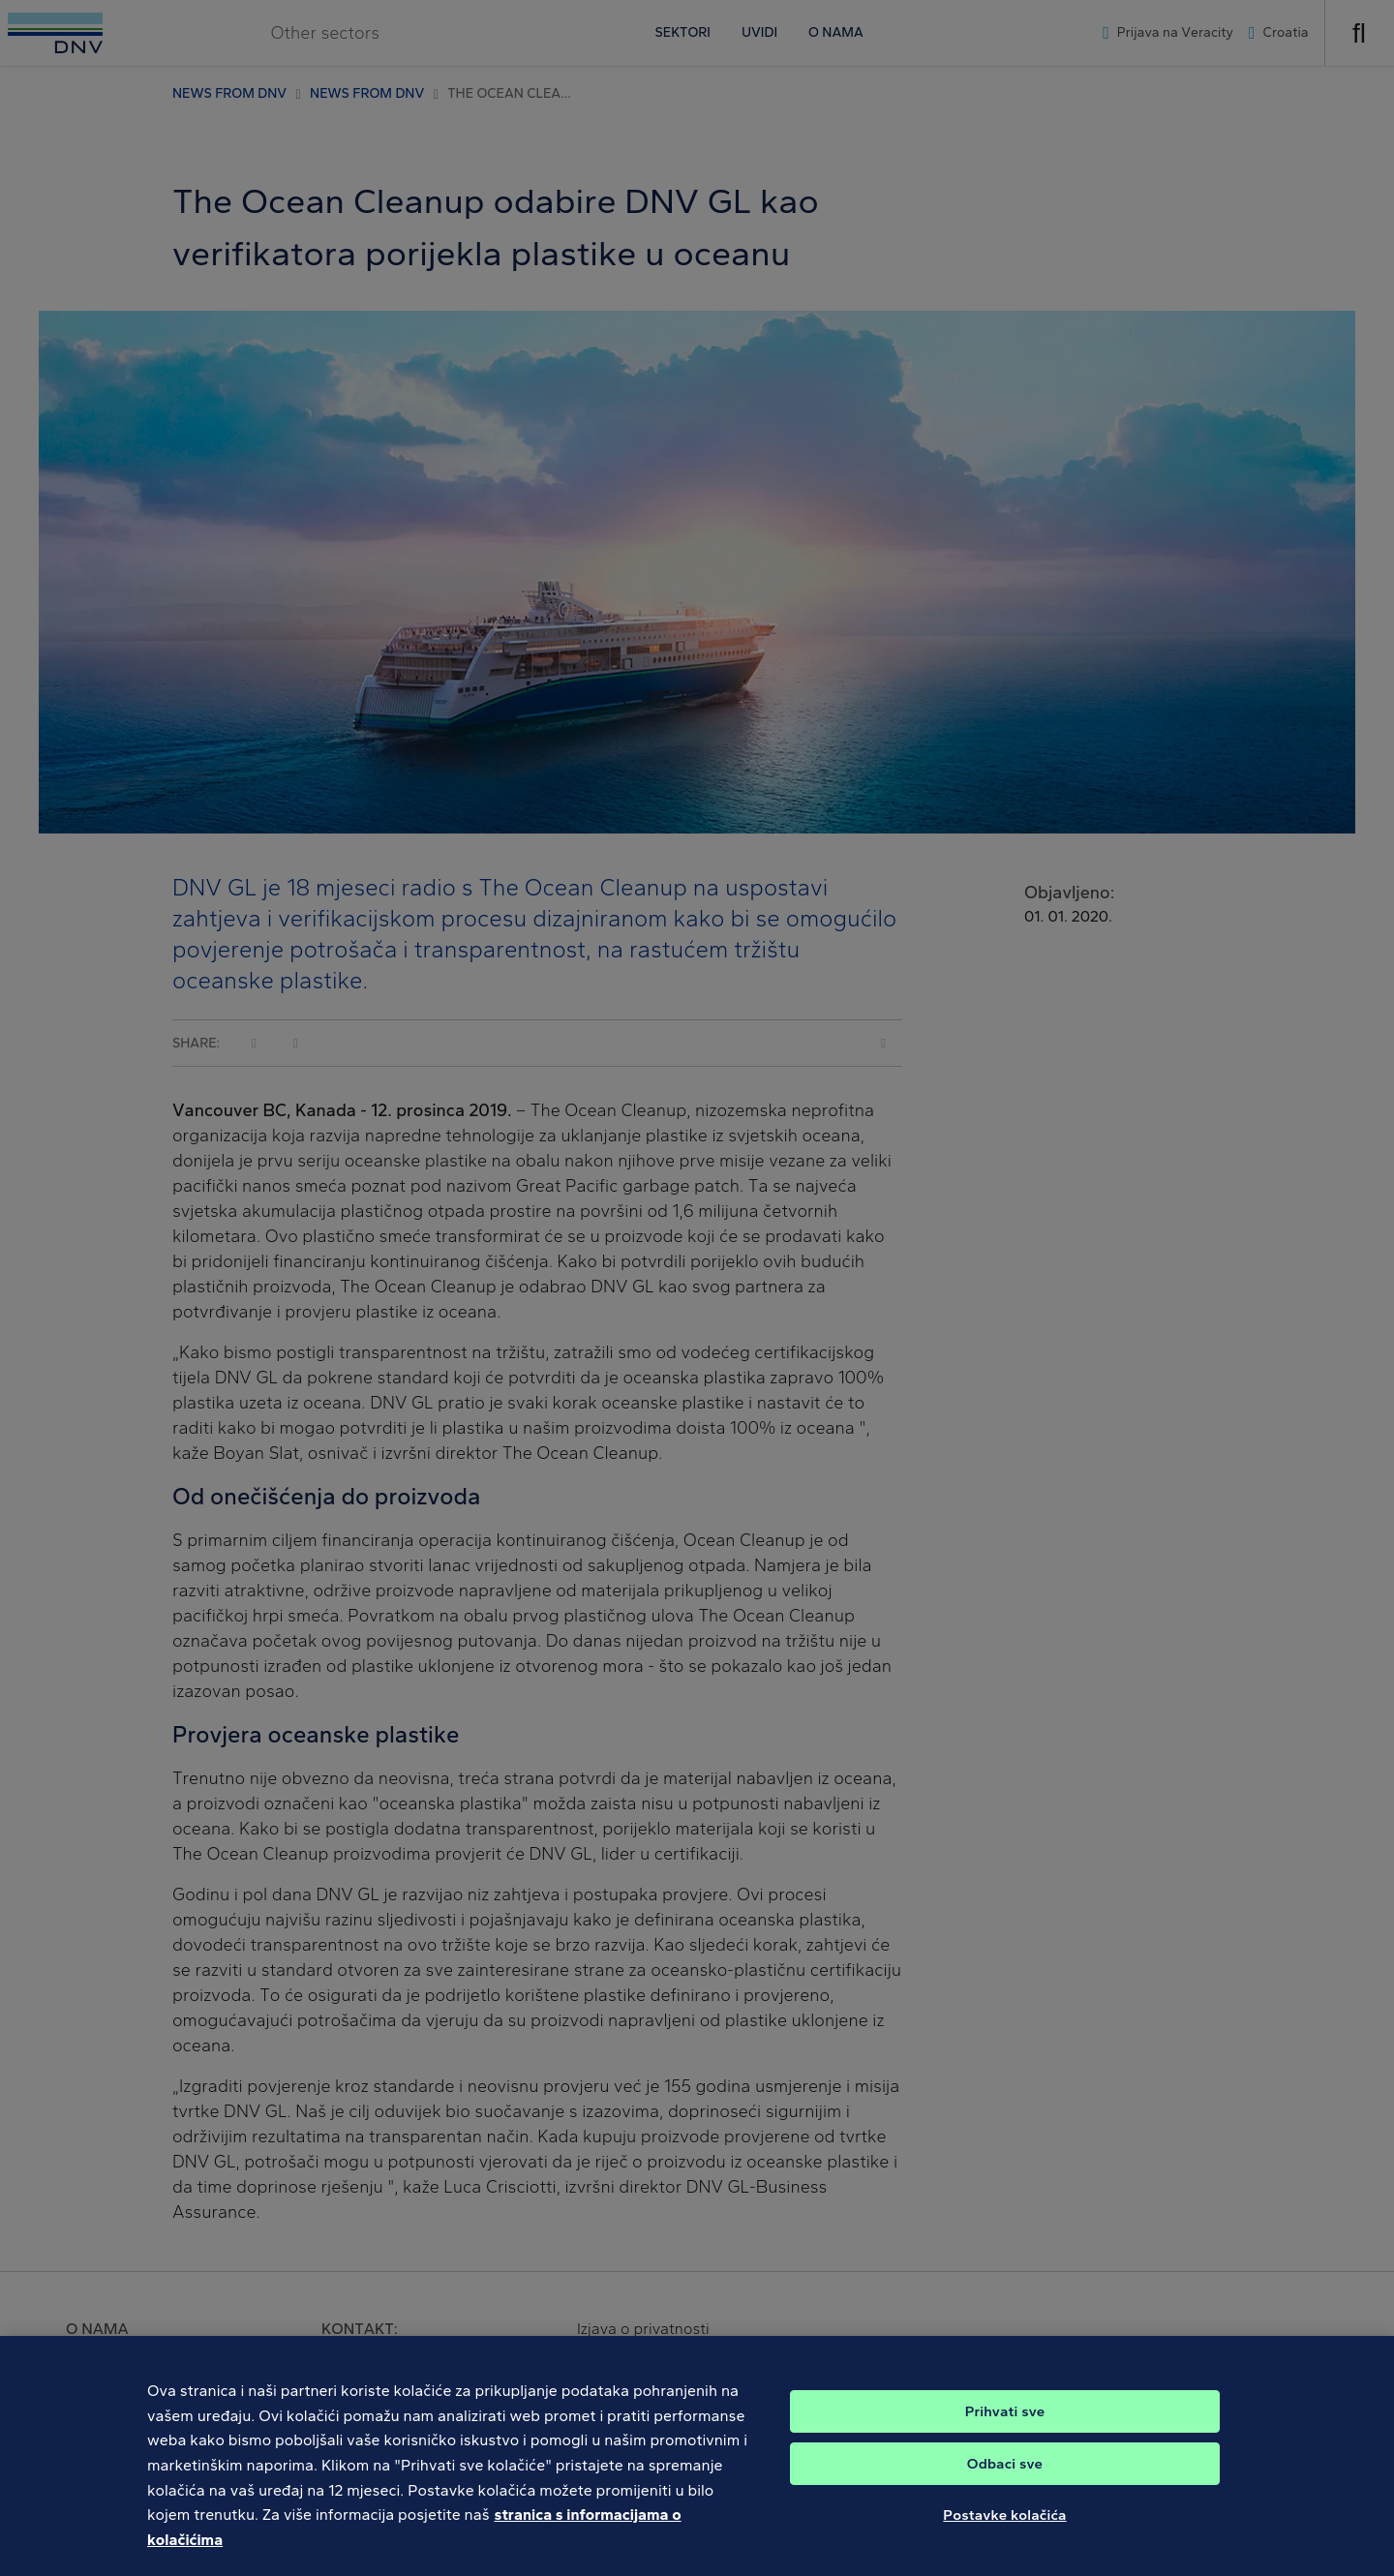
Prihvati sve (1005, 2422)
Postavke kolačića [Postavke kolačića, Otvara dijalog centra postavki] (1004, 2525)
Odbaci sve (1005, 2474)
